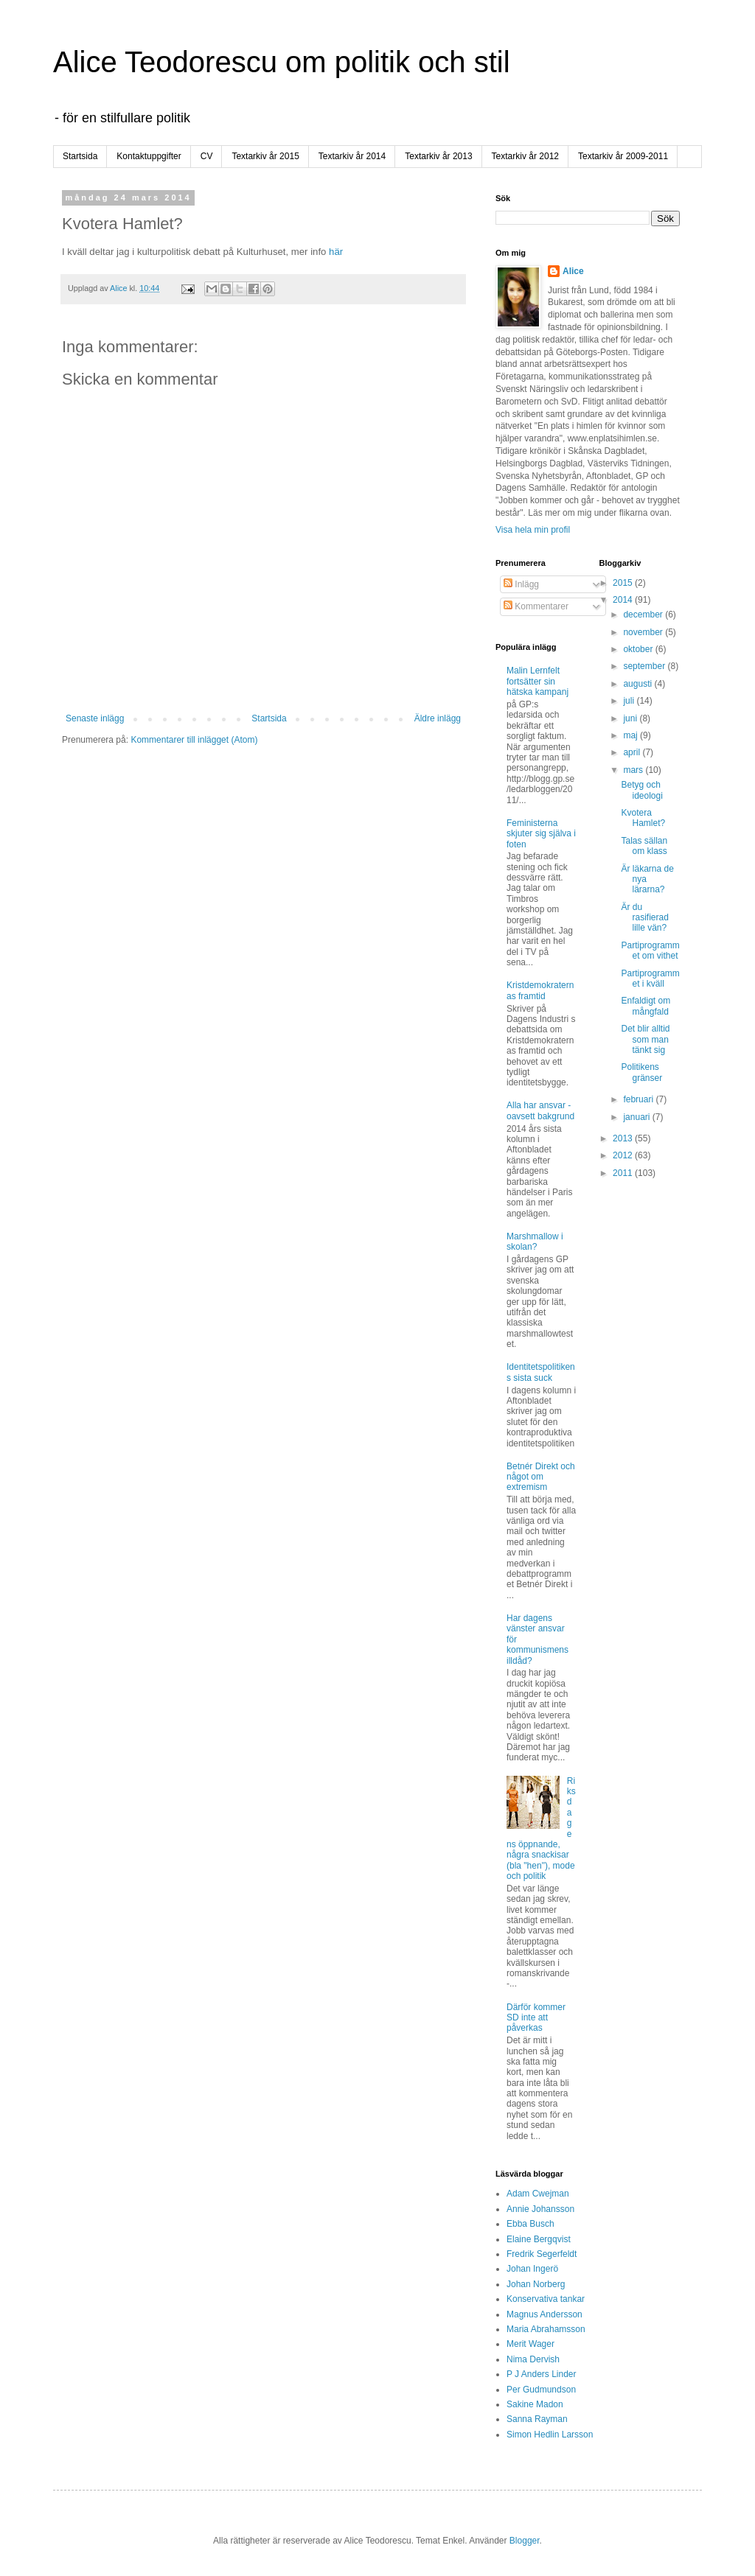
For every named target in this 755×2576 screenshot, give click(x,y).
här (336, 251)
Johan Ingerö (532, 2269)
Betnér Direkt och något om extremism (541, 1477)
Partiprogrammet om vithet (650, 950)
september (645, 666)
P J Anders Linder (542, 2374)
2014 (624, 600)
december (644, 614)
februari (639, 1099)
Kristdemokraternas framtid (540, 990)
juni (631, 718)
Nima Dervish (533, 2359)
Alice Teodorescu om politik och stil (281, 62)
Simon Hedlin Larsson (550, 2434)
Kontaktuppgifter (148, 156)
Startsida (80, 156)
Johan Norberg (536, 2284)
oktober (639, 649)
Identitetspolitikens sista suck (541, 1372)
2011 (624, 1173)
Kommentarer (536, 606)
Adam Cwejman (538, 2193)
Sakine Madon (535, 2404)
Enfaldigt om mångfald (645, 1005)
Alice (573, 271)
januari (637, 1117)
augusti (638, 684)
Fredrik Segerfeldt (542, 2254)
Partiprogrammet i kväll (650, 978)
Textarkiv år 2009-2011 (623, 156)
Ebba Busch (530, 2224)
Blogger (524, 2540)
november (644, 632)
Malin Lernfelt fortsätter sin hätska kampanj (537, 681)
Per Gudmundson (541, 2389)
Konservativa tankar (546, 2299)
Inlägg (521, 584)
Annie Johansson (540, 2209)
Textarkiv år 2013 (438, 156)
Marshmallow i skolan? (535, 1241)
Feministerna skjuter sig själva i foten (541, 834)
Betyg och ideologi (641, 790)
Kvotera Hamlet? (643, 818)
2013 (624, 1138)
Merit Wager (530, 2344)
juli (629, 701)
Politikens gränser (641, 1072)
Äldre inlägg (437, 718)
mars (634, 770)
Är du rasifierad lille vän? (644, 918)
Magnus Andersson (544, 2314)
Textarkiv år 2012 (525, 156)
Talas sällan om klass (644, 846)
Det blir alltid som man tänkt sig (645, 1039)
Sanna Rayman (537, 2419)
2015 (624, 583)
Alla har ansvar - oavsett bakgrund (540, 1110)
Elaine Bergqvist (539, 2239)
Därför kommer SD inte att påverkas (536, 2018)
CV (207, 156)
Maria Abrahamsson (546, 2329)
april (632, 752)
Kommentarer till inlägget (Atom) (194, 740)
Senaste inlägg (95, 718)
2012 (624, 1155)
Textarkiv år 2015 (265, 156)
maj (631, 735)
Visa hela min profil (532, 530)
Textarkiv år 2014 (352, 156)
